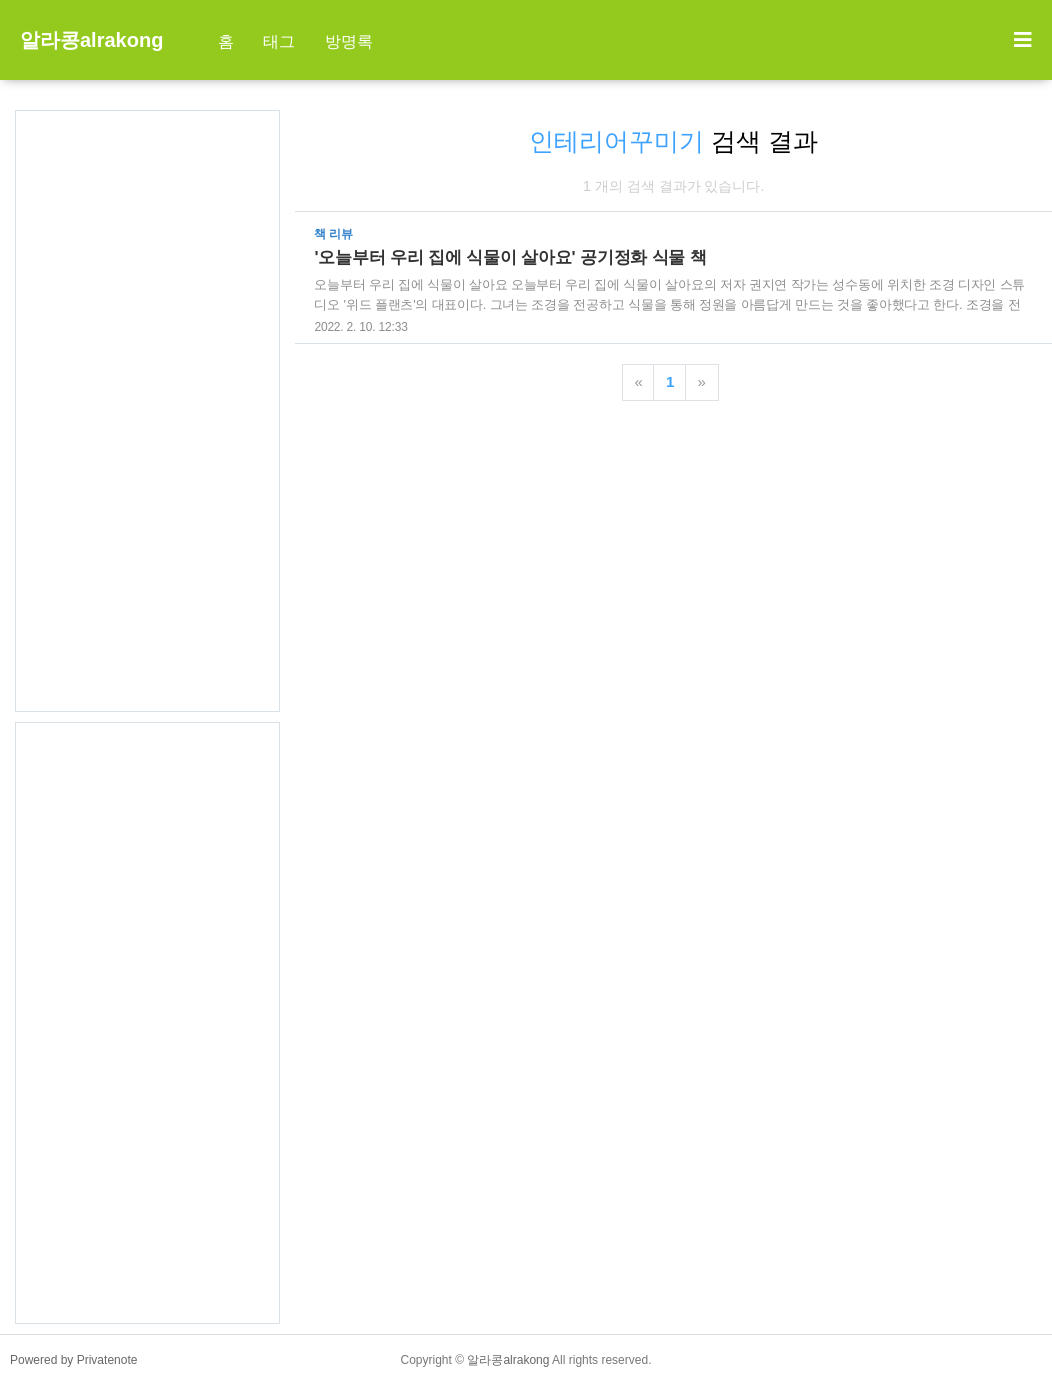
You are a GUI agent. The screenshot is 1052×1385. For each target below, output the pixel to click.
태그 (279, 41)
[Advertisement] (147, 411)
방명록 (349, 41)
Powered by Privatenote (73, 1360)
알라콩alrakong (91, 40)
